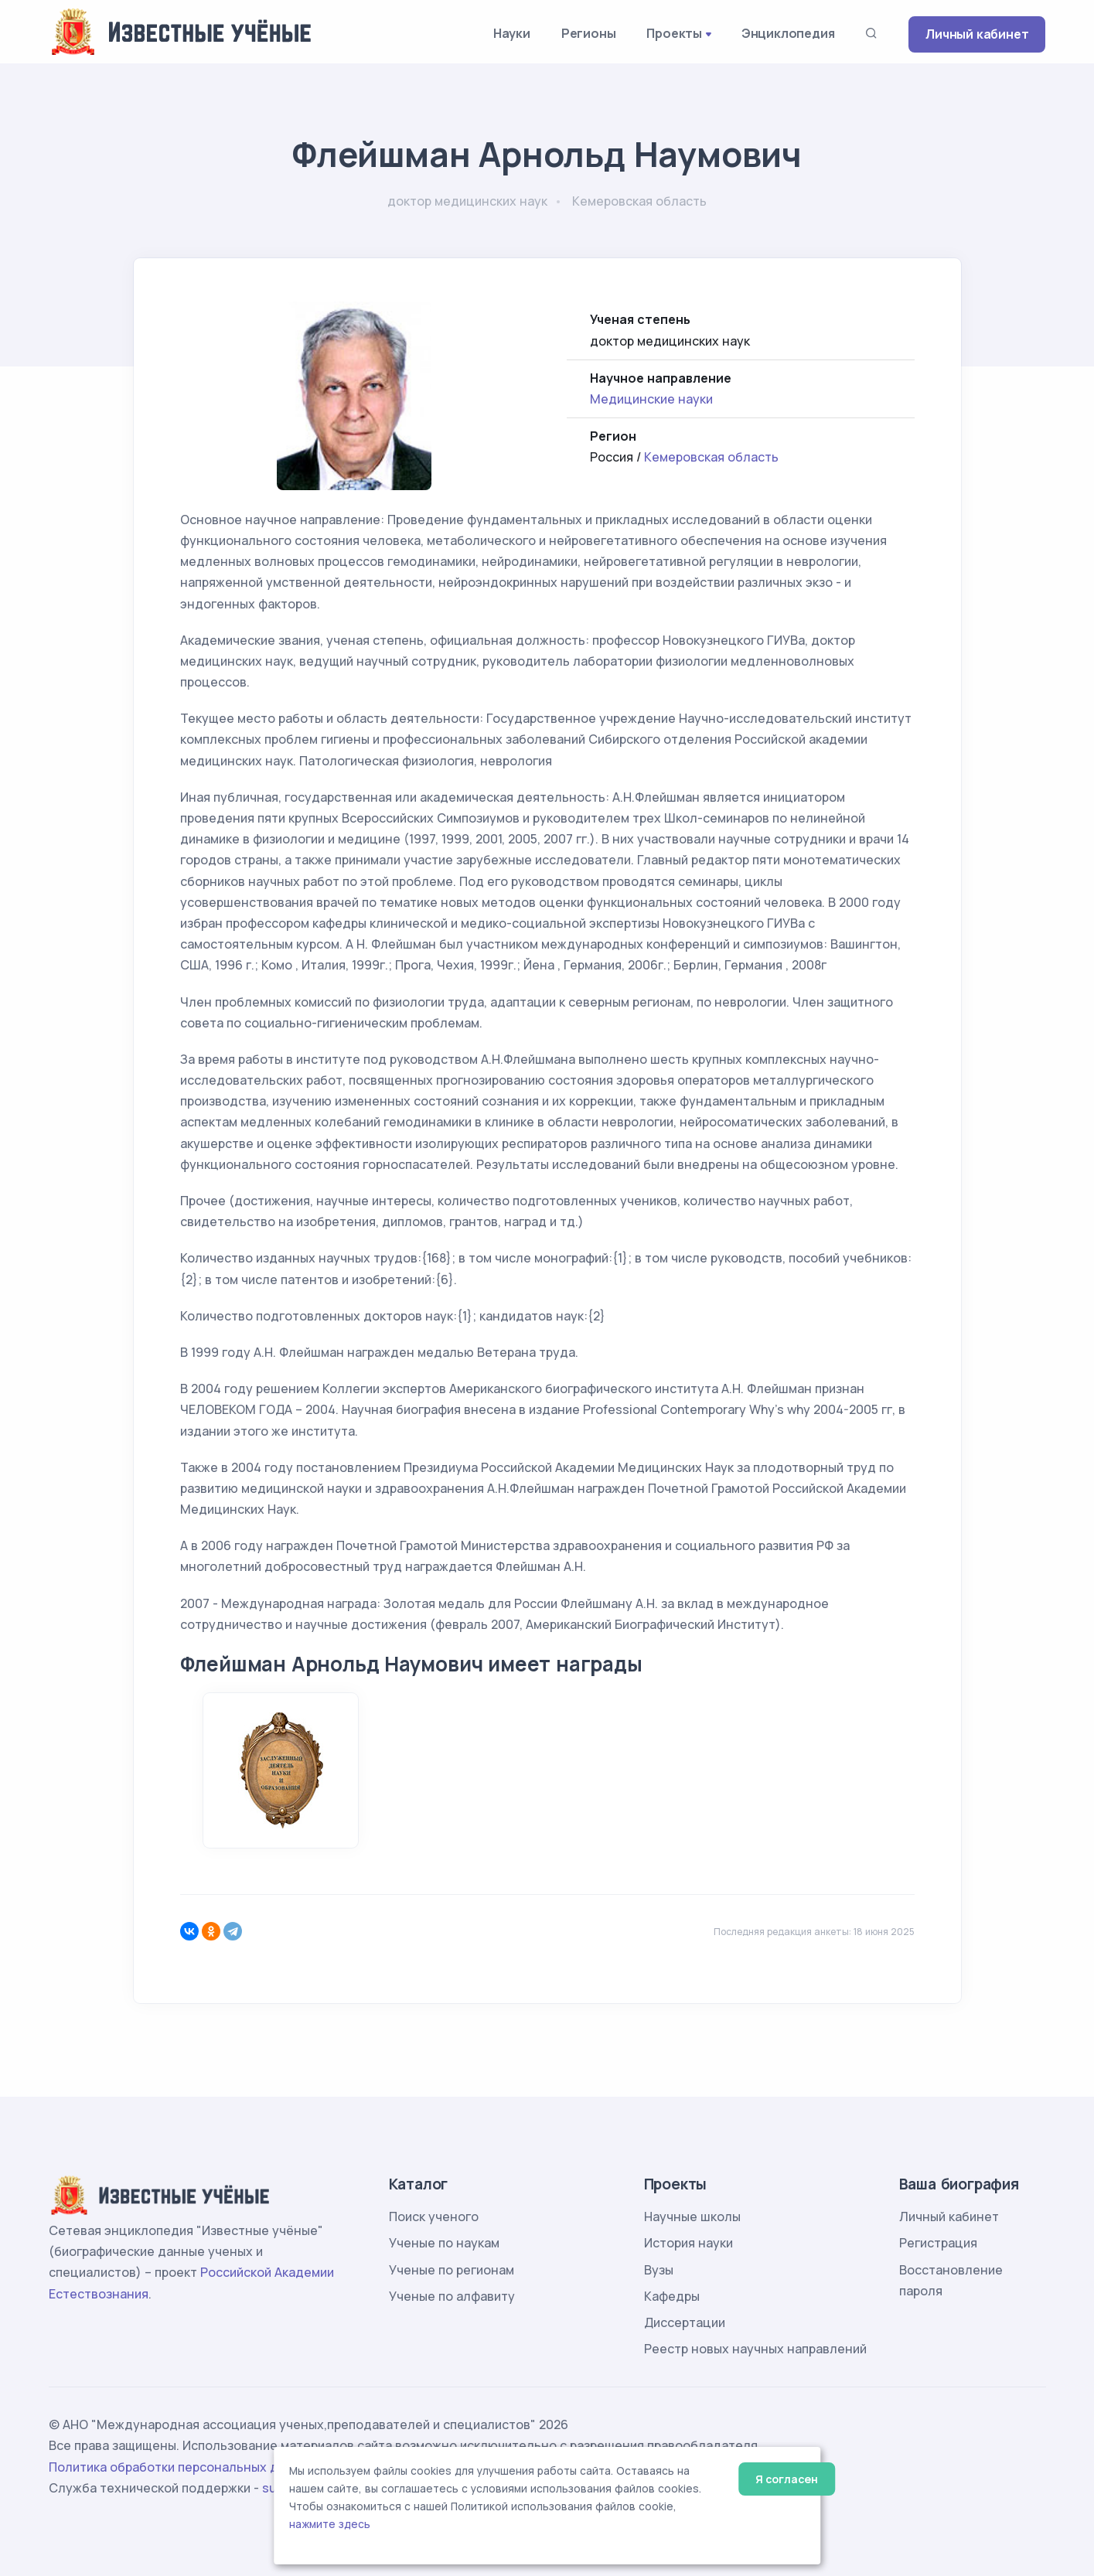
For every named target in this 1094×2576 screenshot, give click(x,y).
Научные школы (692, 2216)
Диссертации (684, 2322)
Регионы (588, 33)
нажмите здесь (329, 2524)
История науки (688, 2242)
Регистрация (938, 2242)
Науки (511, 33)
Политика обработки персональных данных (182, 2466)
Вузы (658, 2269)
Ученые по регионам (451, 2269)
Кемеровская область (711, 456)
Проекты (674, 33)
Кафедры (672, 2296)
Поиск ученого (434, 2216)
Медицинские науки (651, 398)
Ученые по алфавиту (452, 2296)
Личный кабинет (976, 34)
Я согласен (786, 2479)
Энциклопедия (788, 33)
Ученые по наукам (444, 2242)
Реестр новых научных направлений (755, 2348)
